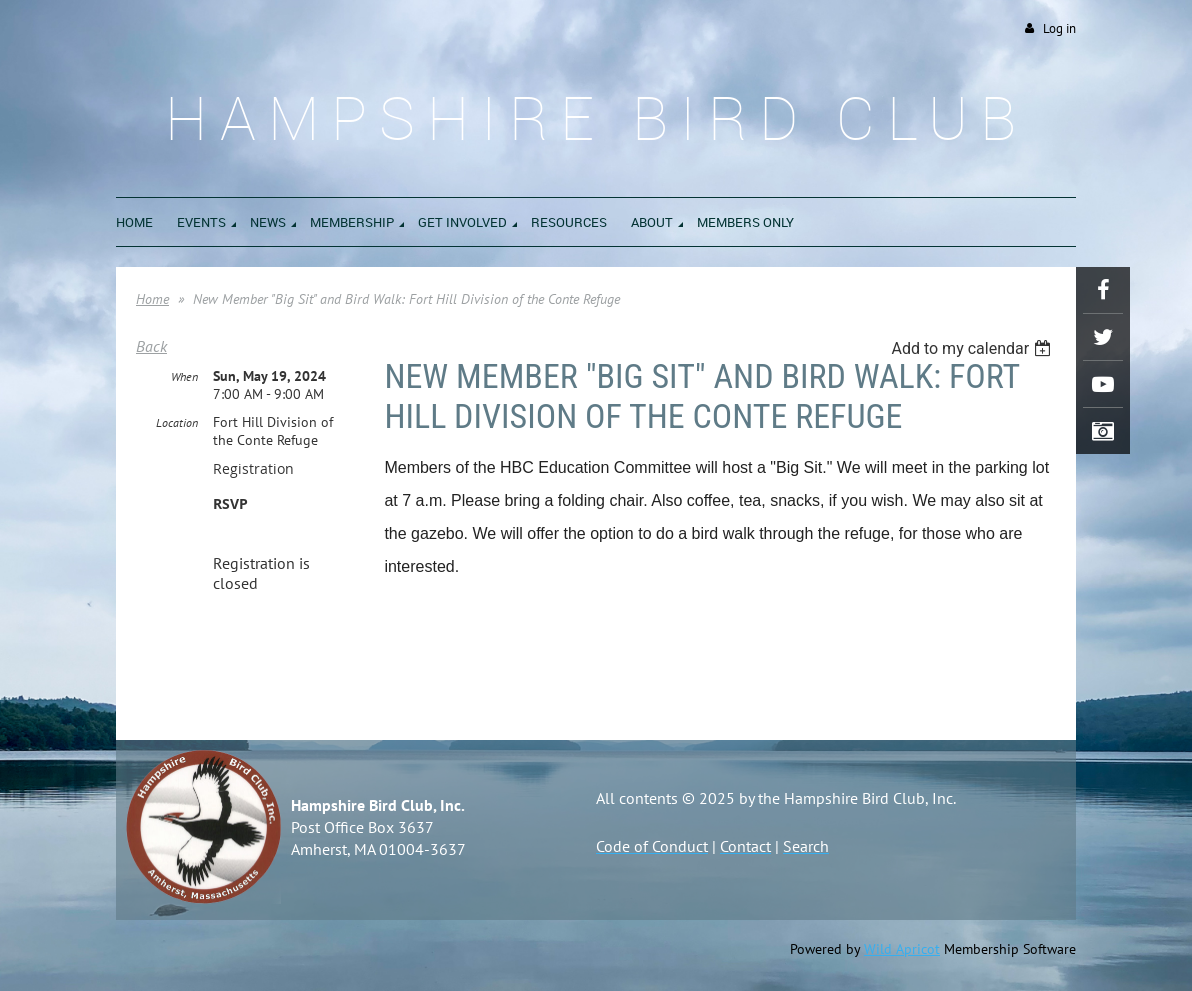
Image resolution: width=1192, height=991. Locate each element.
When (184, 376)
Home (152, 299)
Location (177, 422)
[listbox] (973, 348)
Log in (1059, 28)
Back (151, 346)
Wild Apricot (902, 949)
